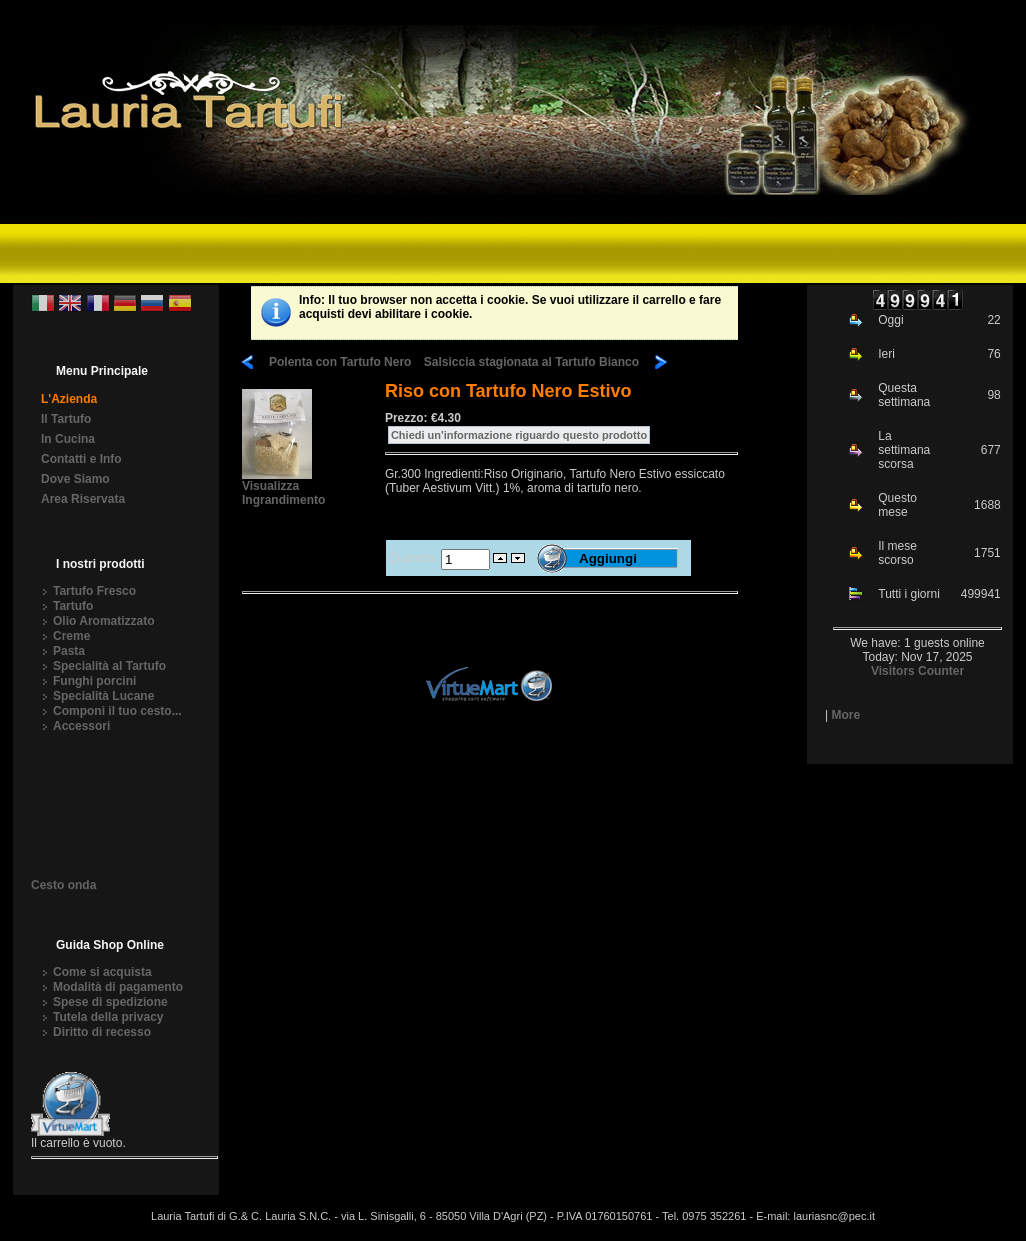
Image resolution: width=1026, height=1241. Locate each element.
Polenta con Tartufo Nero (340, 362)
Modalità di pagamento (118, 987)
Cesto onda (63, 887)
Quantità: (415, 558)
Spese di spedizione (110, 1002)
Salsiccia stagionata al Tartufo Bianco (531, 362)
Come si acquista (102, 972)
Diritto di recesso (102, 1032)
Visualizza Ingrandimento (283, 487)
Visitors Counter (917, 671)
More (845, 715)
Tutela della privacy (108, 1017)
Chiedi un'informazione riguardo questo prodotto (519, 435)
